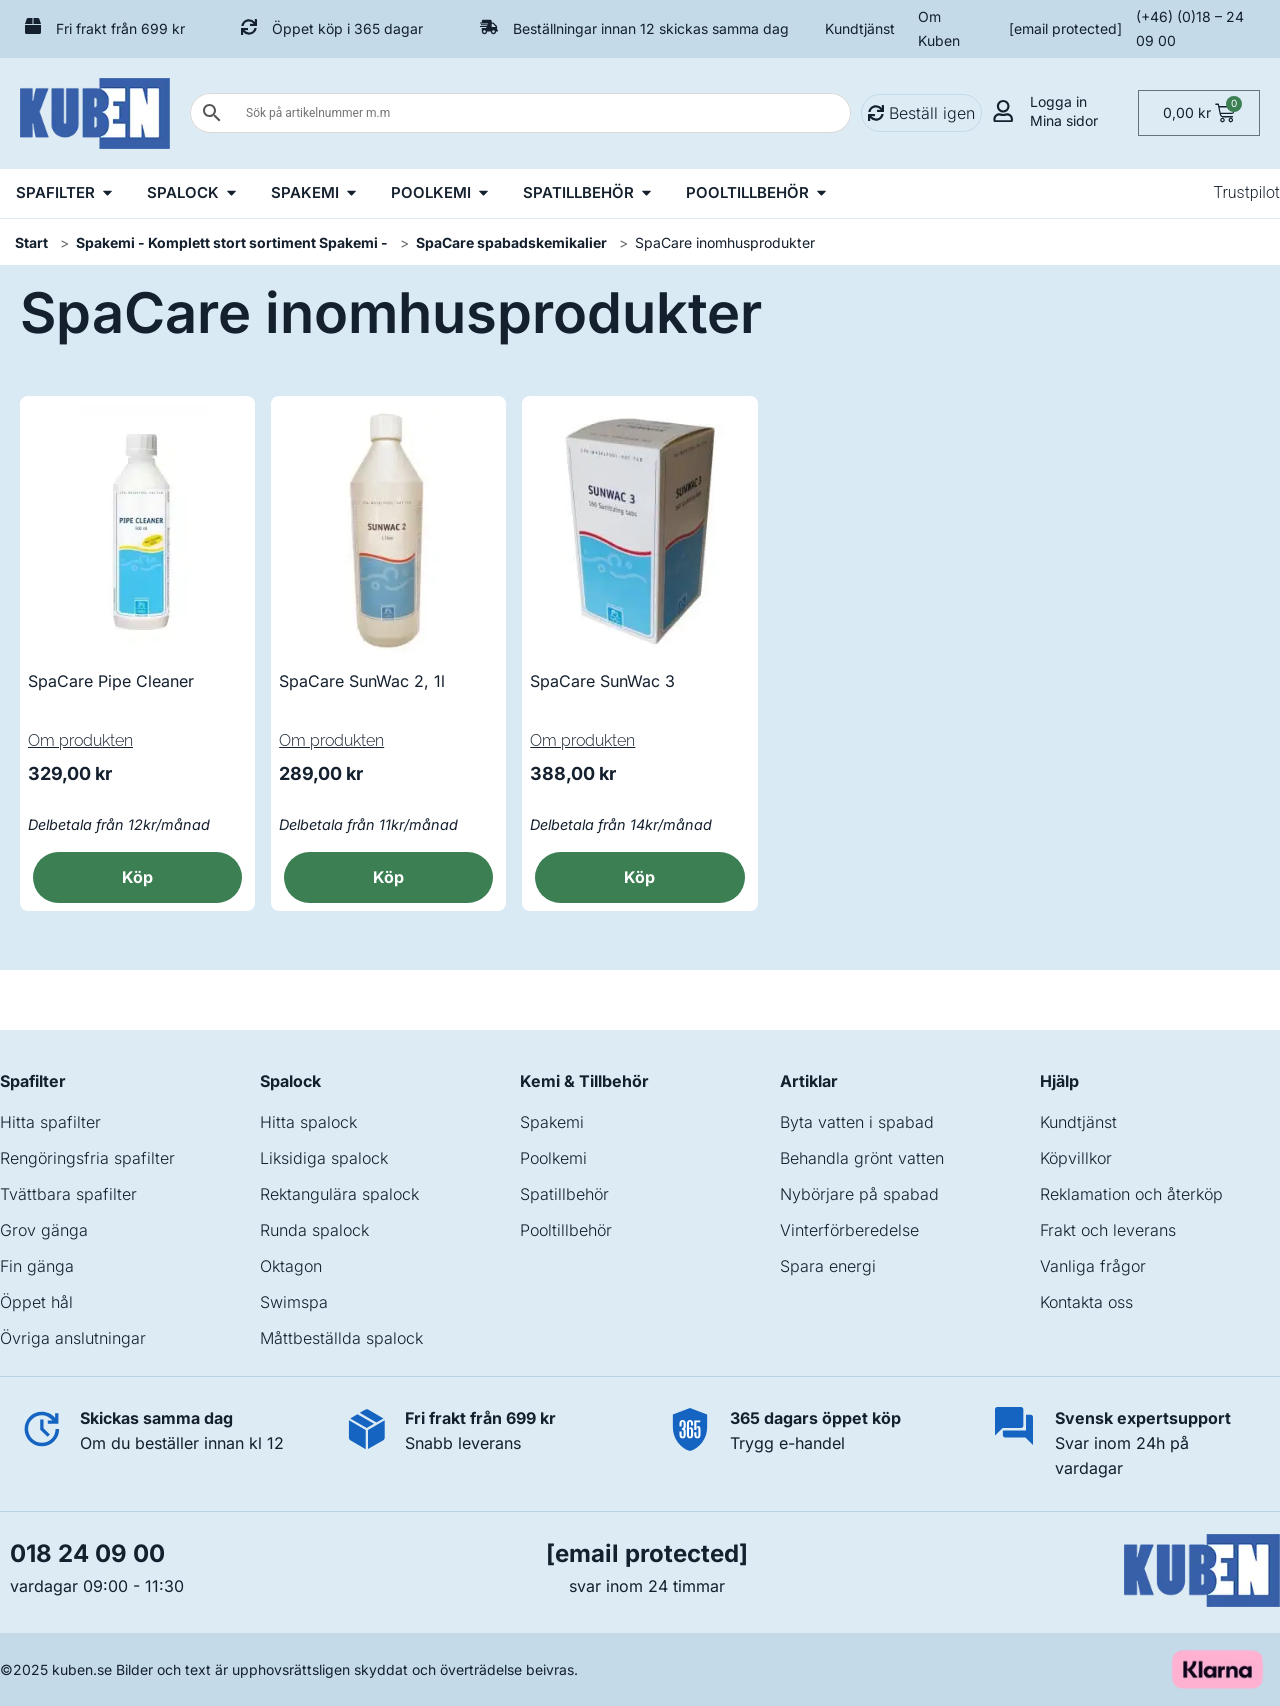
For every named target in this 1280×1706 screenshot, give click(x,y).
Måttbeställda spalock (341, 1338)
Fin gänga (37, 1266)
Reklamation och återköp (1131, 1194)
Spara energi (828, 1266)
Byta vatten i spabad (857, 1122)
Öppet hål (36, 1302)
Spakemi (552, 1122)
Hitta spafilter (50, 1122)
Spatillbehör (564, 1194)
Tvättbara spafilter (68, 1194)
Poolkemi (553, 1158)
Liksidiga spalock (324, 1158)
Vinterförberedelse (849, 1230)
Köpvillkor (1076, 1158)
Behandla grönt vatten (862, 1158)
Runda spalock (314, 1230)
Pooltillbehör (566, 1230)
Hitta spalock (308, 1122)
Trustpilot (1246, 192)
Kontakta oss (1086, 1302)
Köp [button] (137, 877)
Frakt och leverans (1108, 1230)
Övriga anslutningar (73, 1338)
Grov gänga (44, 1230)
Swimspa (294, 1302)
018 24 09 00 (87, 1553)
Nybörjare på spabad (859, 1194)
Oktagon (291, 1266)
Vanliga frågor (1093, 1266)
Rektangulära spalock (339, 1194)
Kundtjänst (860, 28)
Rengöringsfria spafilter (87, 1158)
